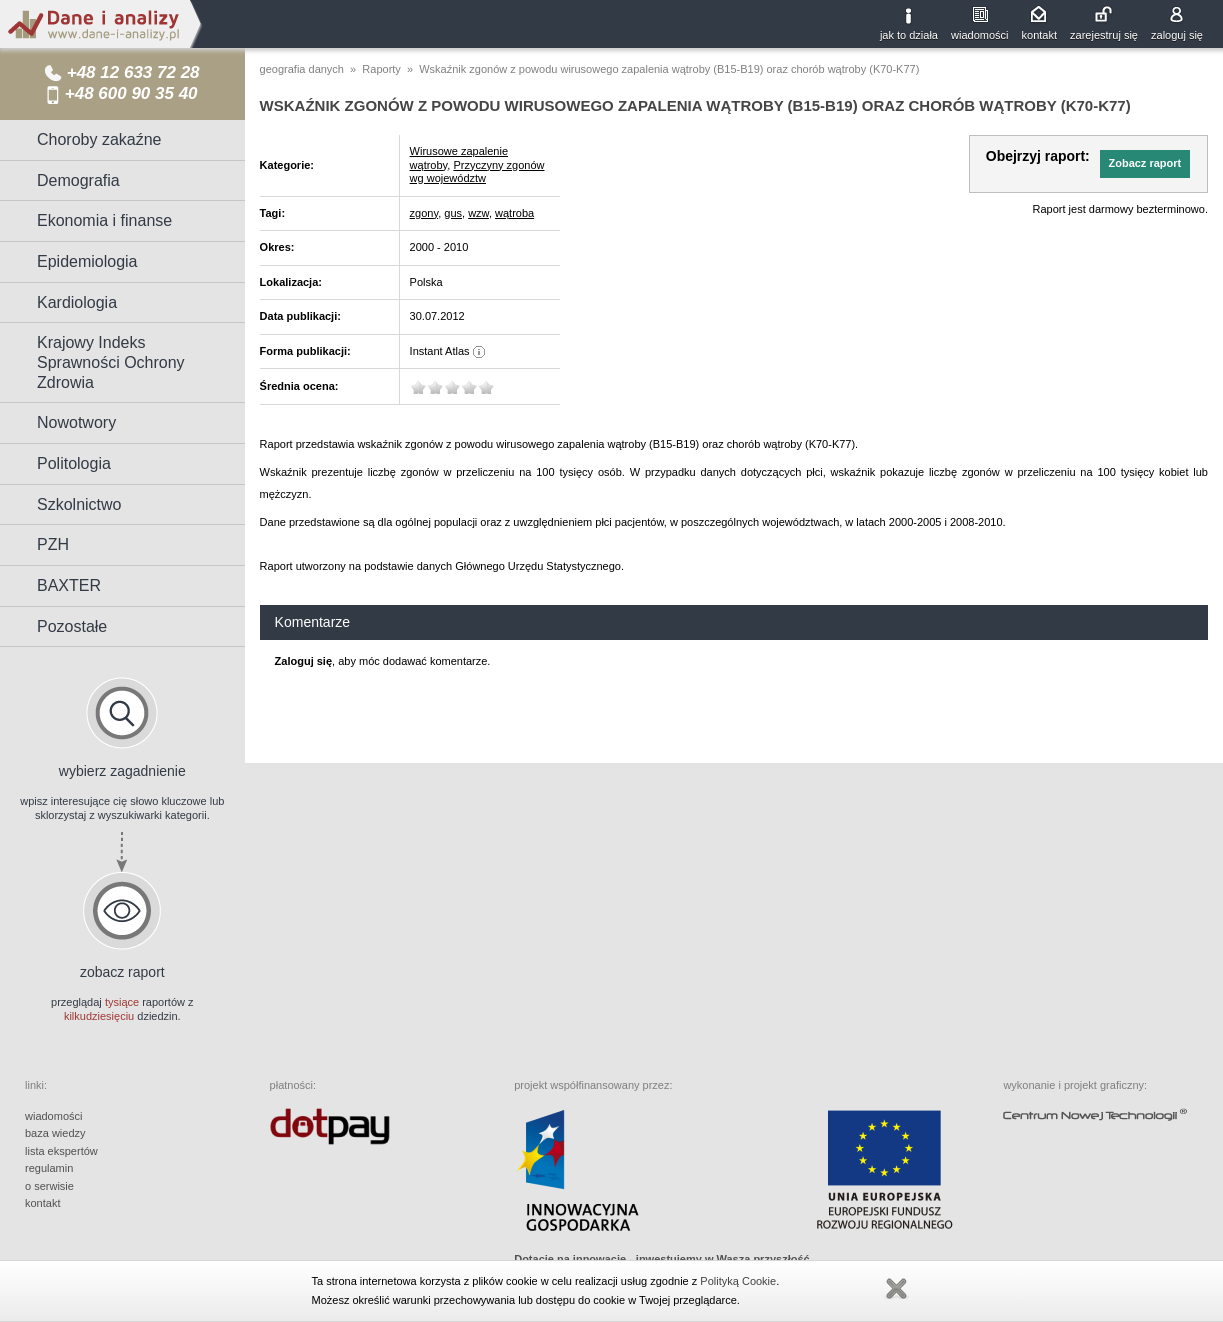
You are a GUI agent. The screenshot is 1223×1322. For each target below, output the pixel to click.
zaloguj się (1177, 35)
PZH (53, 544)
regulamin (49, 1168)
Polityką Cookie (738, 1281)
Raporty (381, 69)
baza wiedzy (55, 1133)
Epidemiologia (87, 261)
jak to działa (909, 35)
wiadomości (979, 35)
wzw (478, 213)
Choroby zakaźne (99, 139)
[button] (1145, 164)
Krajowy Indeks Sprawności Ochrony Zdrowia (111, 362)
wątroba (514, 213)
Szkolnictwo (79, 504)
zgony (424, 213)
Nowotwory (76, 422)
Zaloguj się (303, 661)
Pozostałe (72, 626)
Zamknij (896, 1289)
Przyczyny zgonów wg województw (477, 172)
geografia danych (302, 69)
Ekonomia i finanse (104, 220)
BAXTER (69, 585)
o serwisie (49, 1186)
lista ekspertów (61, 1151)
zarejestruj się (1104, 35)
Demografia (78, 180)
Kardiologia (77, 302)
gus (453, 213)
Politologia (74, 463)
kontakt (1039, 35)
